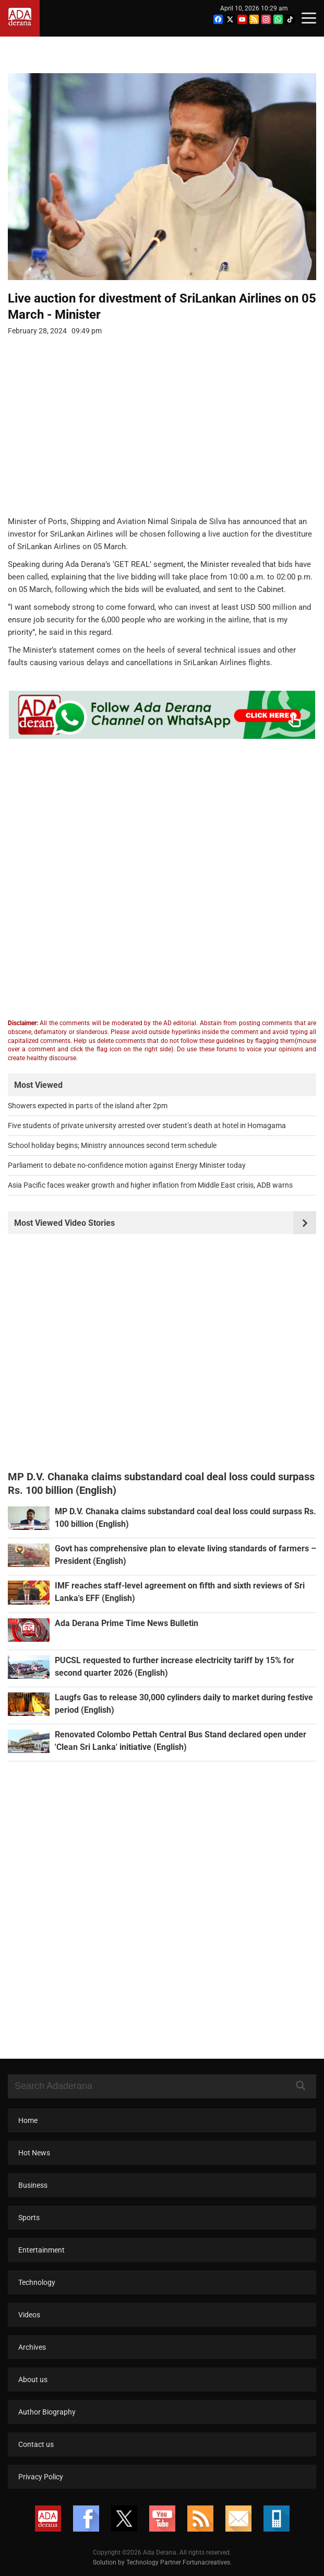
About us (32, 2379)
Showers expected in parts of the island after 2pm (87, 1105)
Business (32, 2185)
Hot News (34, 2153)
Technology (36, 2282)
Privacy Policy (40, 2477)
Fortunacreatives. (207, 2562)
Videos (29, 2315)
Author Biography (47, 2412)
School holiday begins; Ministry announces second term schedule (112, 1145)
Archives (32, 2347)
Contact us (36, 2444)
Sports (29, 2217)
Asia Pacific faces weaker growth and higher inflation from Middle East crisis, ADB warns (150, 1185)
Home (28, 2120)
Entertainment (41, 2250)
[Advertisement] (154, 433)
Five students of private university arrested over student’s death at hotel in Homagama (147, 1125)
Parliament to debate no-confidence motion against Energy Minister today (127, 1165)
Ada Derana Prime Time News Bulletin (126, 1623)
